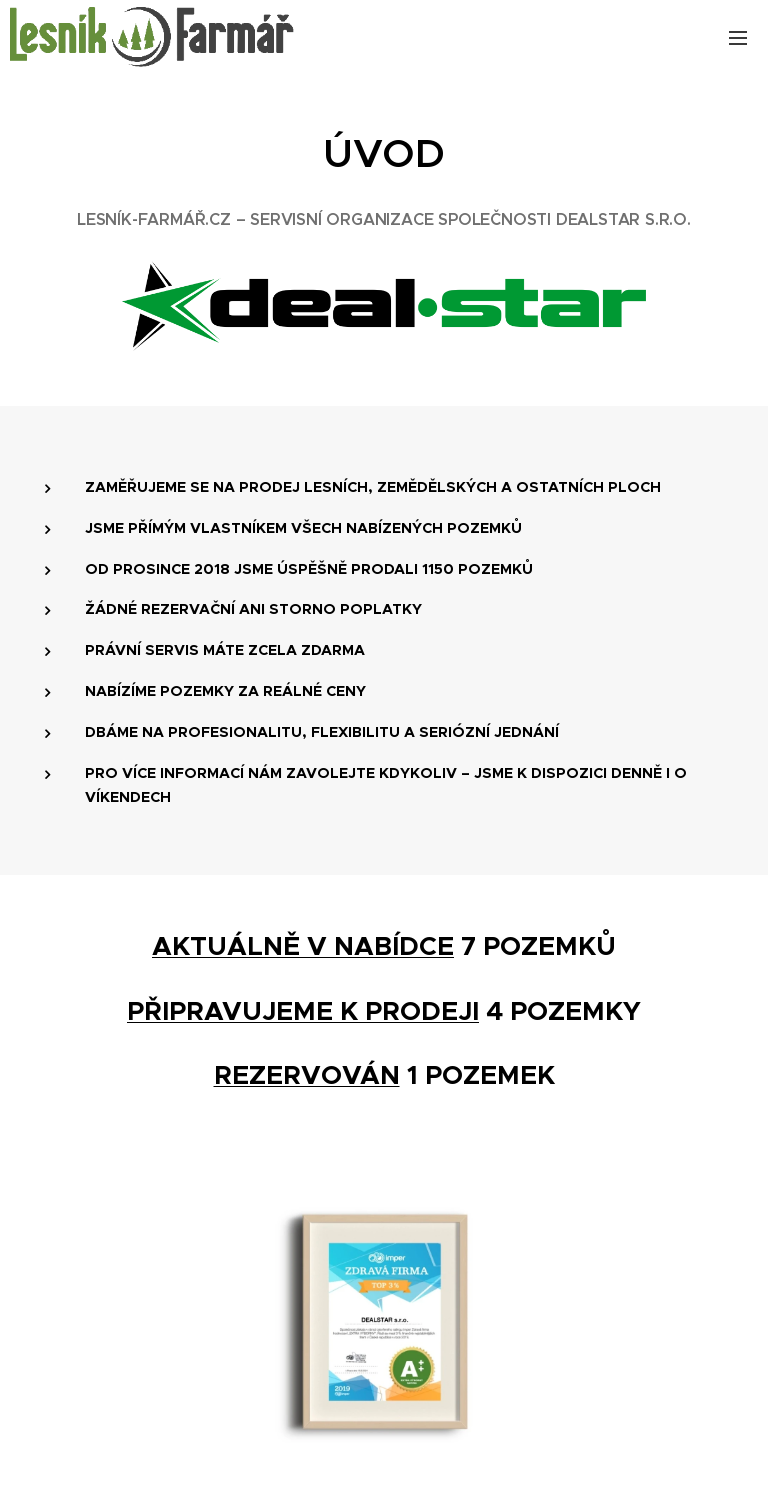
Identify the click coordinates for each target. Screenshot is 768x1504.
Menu (738, 38)
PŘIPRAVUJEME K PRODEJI (303, 1010)
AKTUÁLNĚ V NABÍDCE (303, 946)
